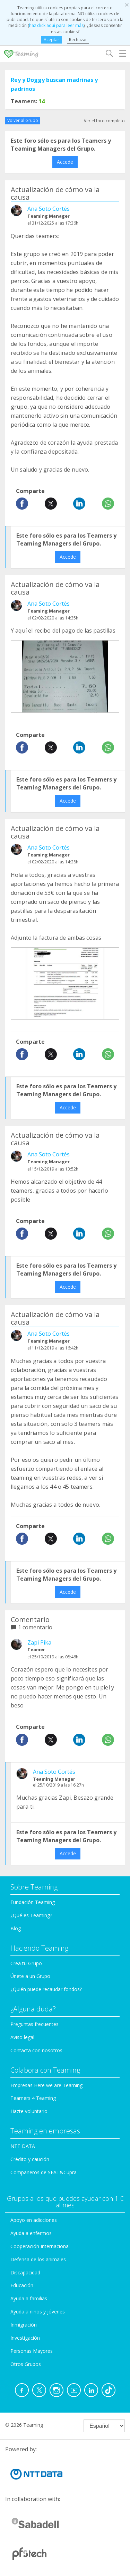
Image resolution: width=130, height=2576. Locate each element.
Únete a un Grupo (30, 1976)
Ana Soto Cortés (48, 208)
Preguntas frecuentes (34, 2024)
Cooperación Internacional (40, 2246)
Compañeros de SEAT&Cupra (43, 2172)
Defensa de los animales (38, 2259)
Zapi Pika (39, 1642)
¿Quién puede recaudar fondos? (46, 1989)
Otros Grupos (25, 2364)
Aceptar (51, 39)
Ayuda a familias (28, 2298)
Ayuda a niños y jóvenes (37, 2311)
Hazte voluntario (28, 2111)
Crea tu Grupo (26, 1963)
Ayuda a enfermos (31, 2233)
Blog (15, 1928)
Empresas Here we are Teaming (46, 2085)
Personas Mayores (31, 2351)
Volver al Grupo (22, 120)
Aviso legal (22, 2037)
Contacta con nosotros (36, 2050)
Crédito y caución (29, 2159)
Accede (65, 162)
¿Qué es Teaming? (31, 1915)
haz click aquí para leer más (56, 25)
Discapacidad (25, 2272)
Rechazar (78, 39)
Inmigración (23, 2324)
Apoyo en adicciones (33, 2220)
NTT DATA (22, 2146)
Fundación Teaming (32, 1902)
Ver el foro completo (104, 121)
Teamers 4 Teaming (33, 2098)
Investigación (25, 2337)
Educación (21, 2285)
